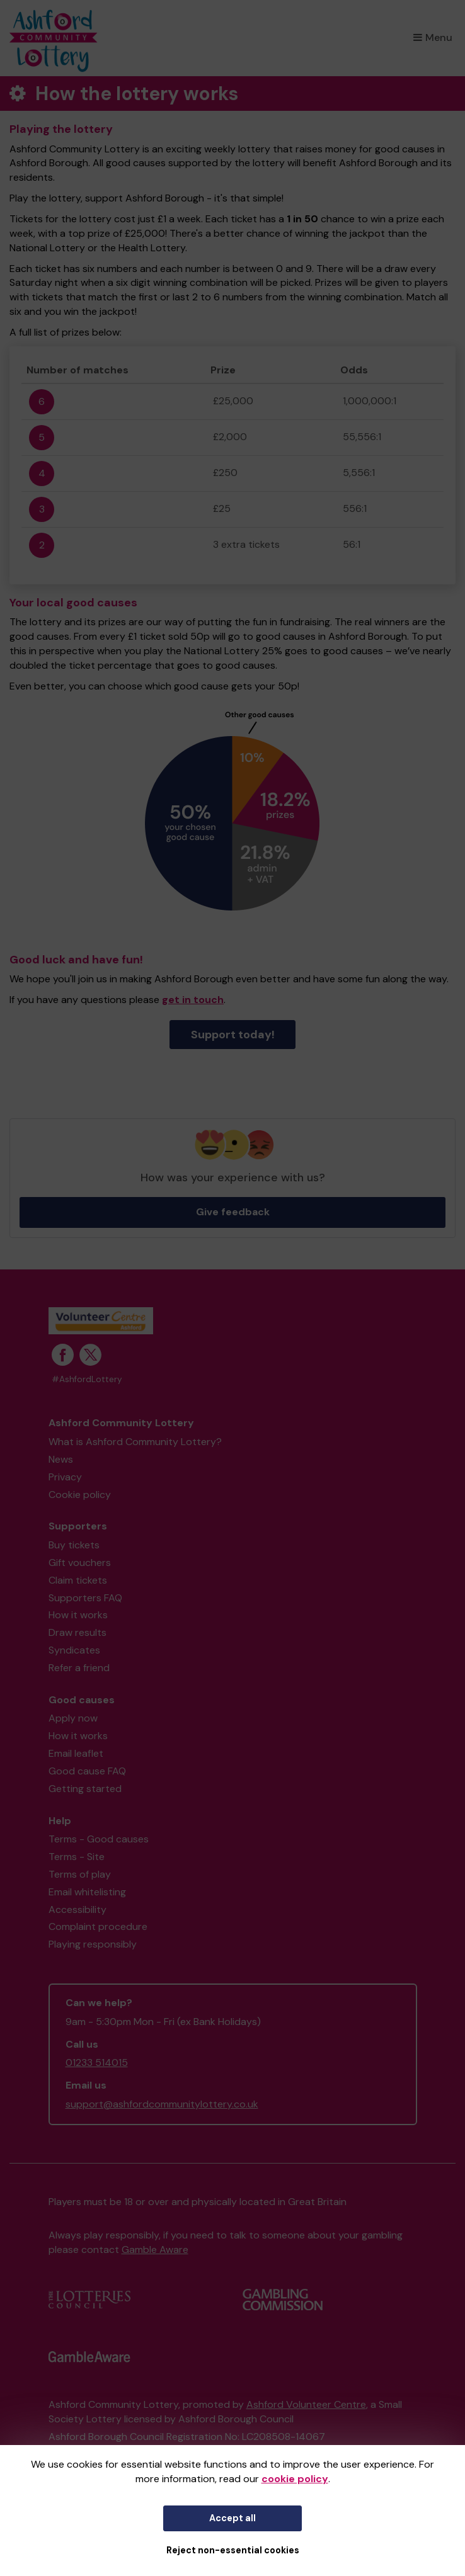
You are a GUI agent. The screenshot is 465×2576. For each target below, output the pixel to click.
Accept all (232, 2518)
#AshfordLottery (87, 1379)
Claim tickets (78, 1580)
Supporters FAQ (85, 1597)
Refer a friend (79, 1667)
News (61, 1459)
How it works (78, 1614)
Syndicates (74, 1650)
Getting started (85, 1788)
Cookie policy (80, 1494)
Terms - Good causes (99, 1839)
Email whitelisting (87, 1891)
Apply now (73, 1718)
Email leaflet (76, 1753)
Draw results (77, 1632)
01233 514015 (97, 2062)
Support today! (233, 1034)
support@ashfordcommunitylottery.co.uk (162, 2104)
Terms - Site (77, 1856)
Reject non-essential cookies (232, 2550)
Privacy (65, 1477)
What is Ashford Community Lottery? (135, 1441)
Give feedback (233, 1211)
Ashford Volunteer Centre (306, 2404)
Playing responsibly (93, 1944)
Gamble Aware (155, 2249)
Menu (432, 37)
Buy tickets (74, 1545)
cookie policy (294, 2478)
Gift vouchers (80, 1562)
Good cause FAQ (87, 1771)
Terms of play (80, 1874)
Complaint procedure (98, 1926)
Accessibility (77, 1909)
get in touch (193, 999)
